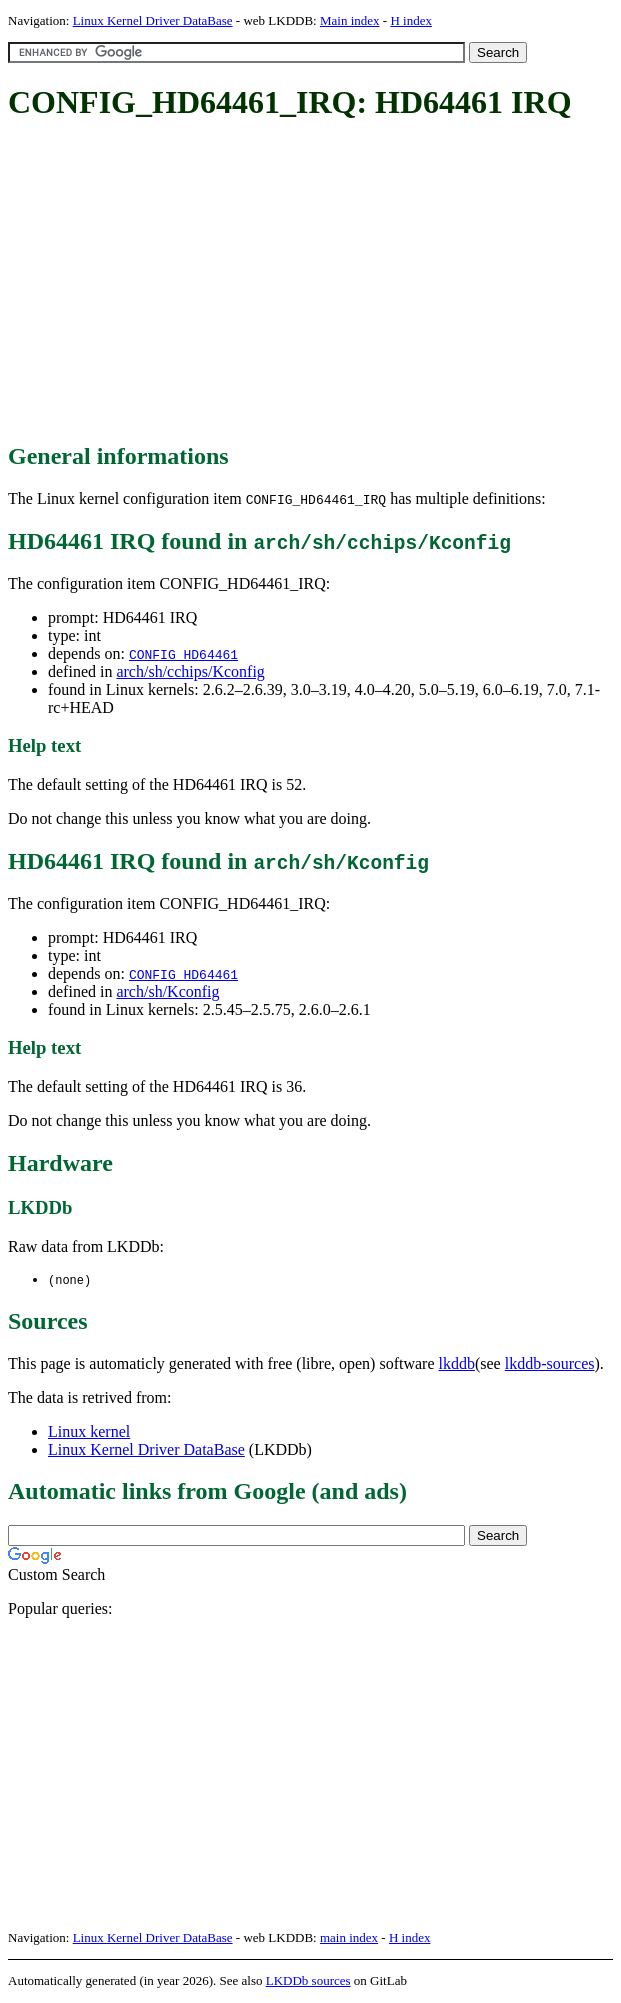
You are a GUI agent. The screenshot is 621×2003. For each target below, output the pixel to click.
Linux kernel (89, 1432)
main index (349, 1938)
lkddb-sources (550, 1364)
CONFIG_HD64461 (183, 654)
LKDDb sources (308, 1981)
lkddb (457, 1364)
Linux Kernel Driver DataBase (153, 20)
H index (411, 20)
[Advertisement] (314, 283)
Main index (350, 20)
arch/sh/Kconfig (167, 991)
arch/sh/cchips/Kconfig (190, 671)
